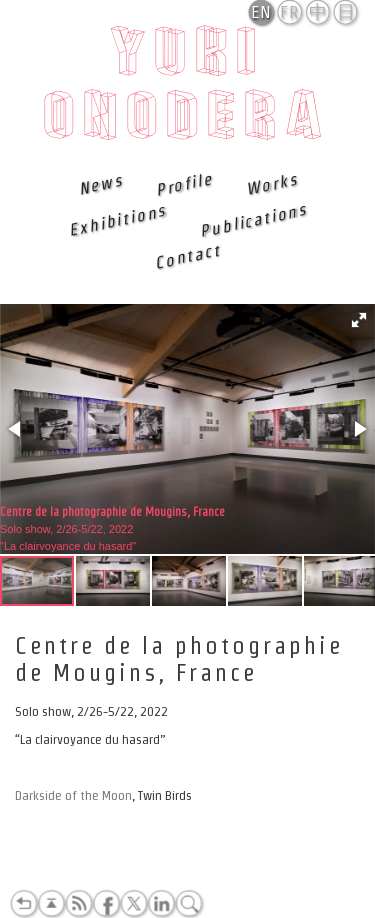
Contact (187, 256)
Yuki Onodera (187, 89)
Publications (253, 220)
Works (271, 184)
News (100, 184)
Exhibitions (117, 220)
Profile (183, 184)
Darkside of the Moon (73, 795)
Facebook (106, 904)
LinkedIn (161, 904)
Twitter (134, 904)
